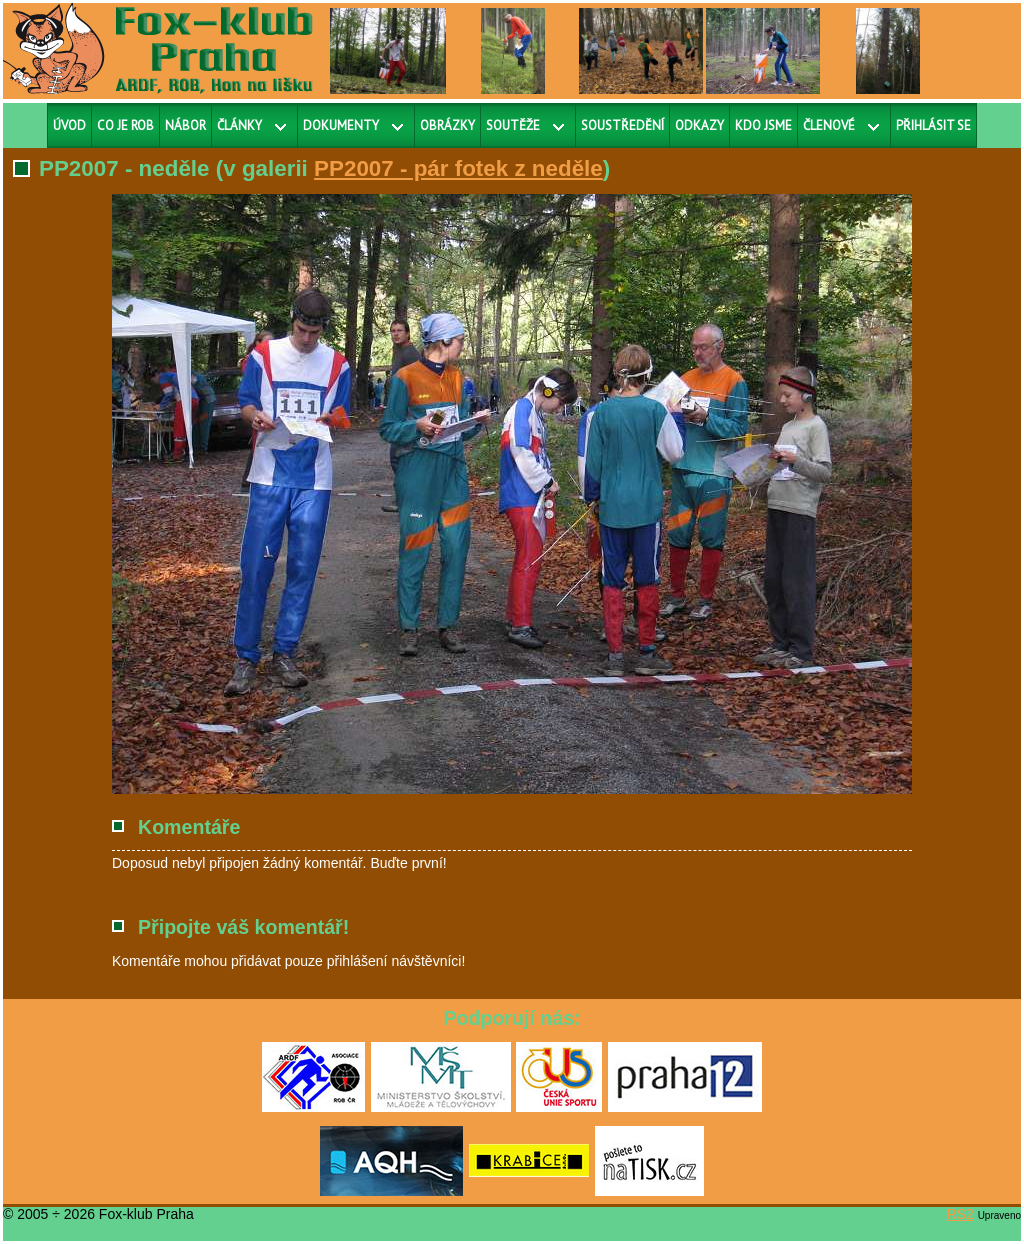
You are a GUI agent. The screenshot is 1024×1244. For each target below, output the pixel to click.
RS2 (960, 1214)
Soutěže (513, 125)
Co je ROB (125, 125)
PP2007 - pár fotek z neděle (458, 168)
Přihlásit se (933, 125)
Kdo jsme (763, 125)
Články (239, 125)
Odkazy (699, 125)
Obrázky (447, 125)
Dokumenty (341, 125)
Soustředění (622, 125)
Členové (829, 125)
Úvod (69, 125)
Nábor (185, 125)
